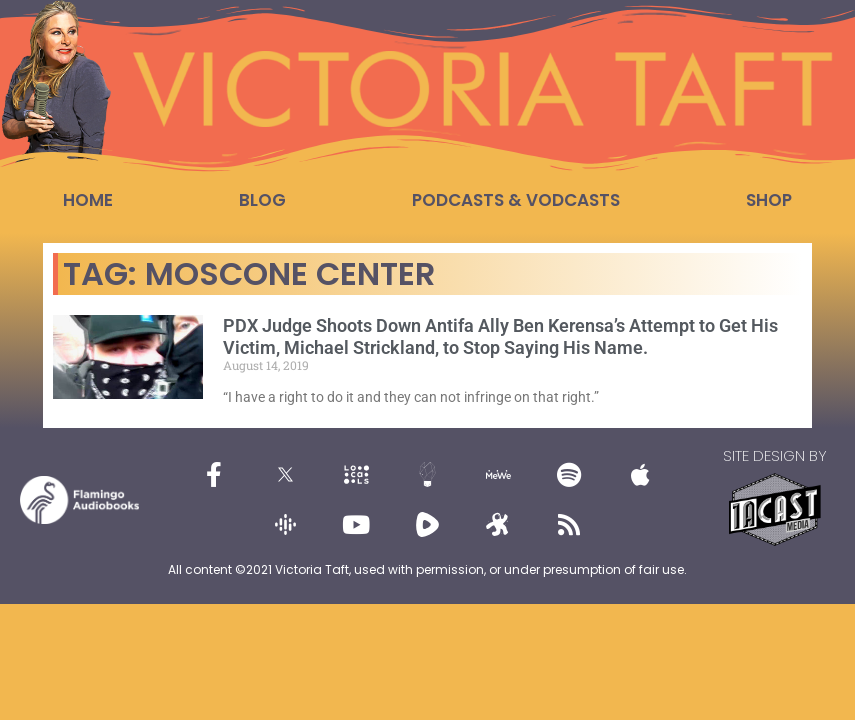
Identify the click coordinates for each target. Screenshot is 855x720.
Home (88, 200)
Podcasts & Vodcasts (516, 200)
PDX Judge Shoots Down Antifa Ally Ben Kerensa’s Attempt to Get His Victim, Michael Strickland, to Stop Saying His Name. (500, 336)
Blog (262, 200)
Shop (769, 200)
